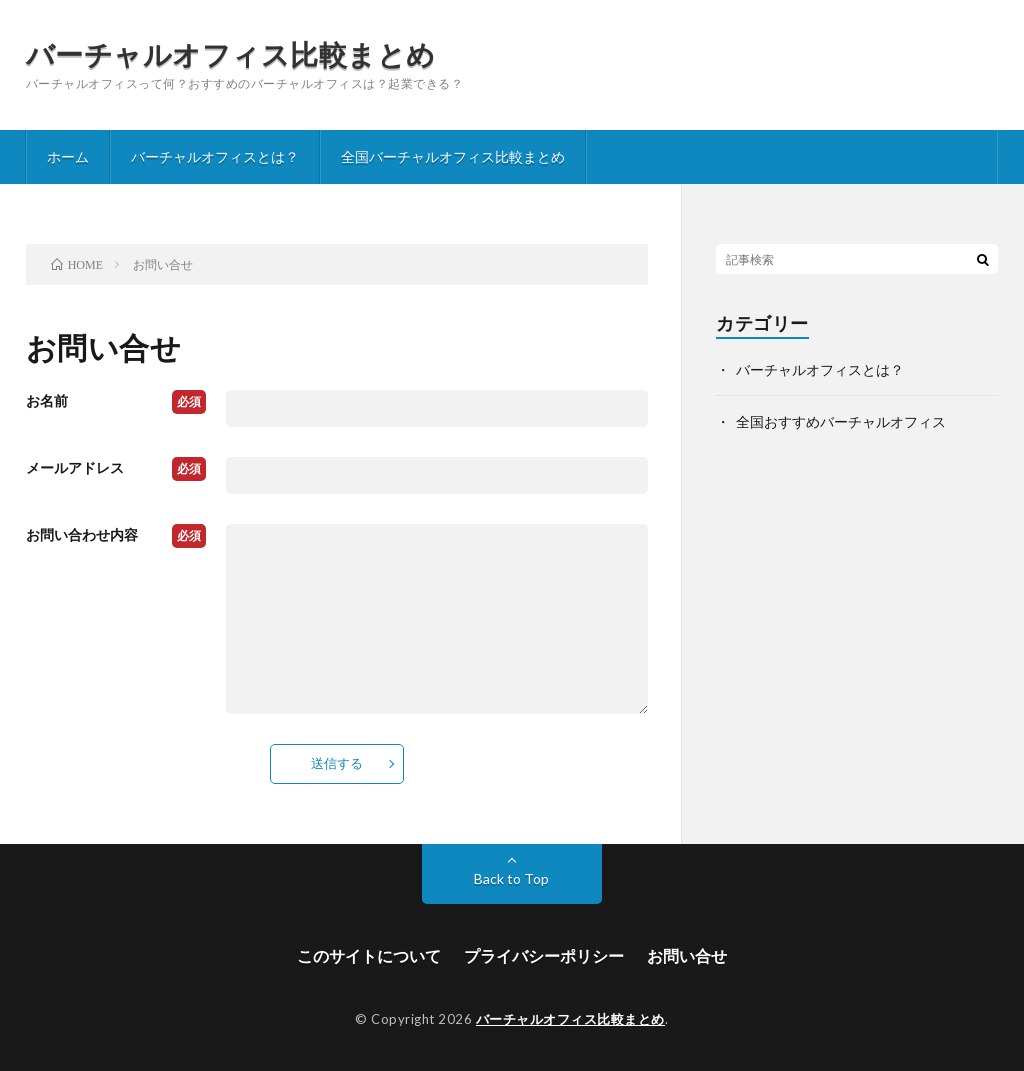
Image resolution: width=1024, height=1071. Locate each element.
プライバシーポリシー (544, 955)
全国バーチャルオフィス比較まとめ (453, 156)
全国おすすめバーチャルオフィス (841, 421)
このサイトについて (369, 955)
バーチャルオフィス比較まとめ (231, 54)
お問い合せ (687, 955)
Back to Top (511, 878)
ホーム (68, 156)
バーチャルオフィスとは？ (215, 156)
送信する (337, 763)
